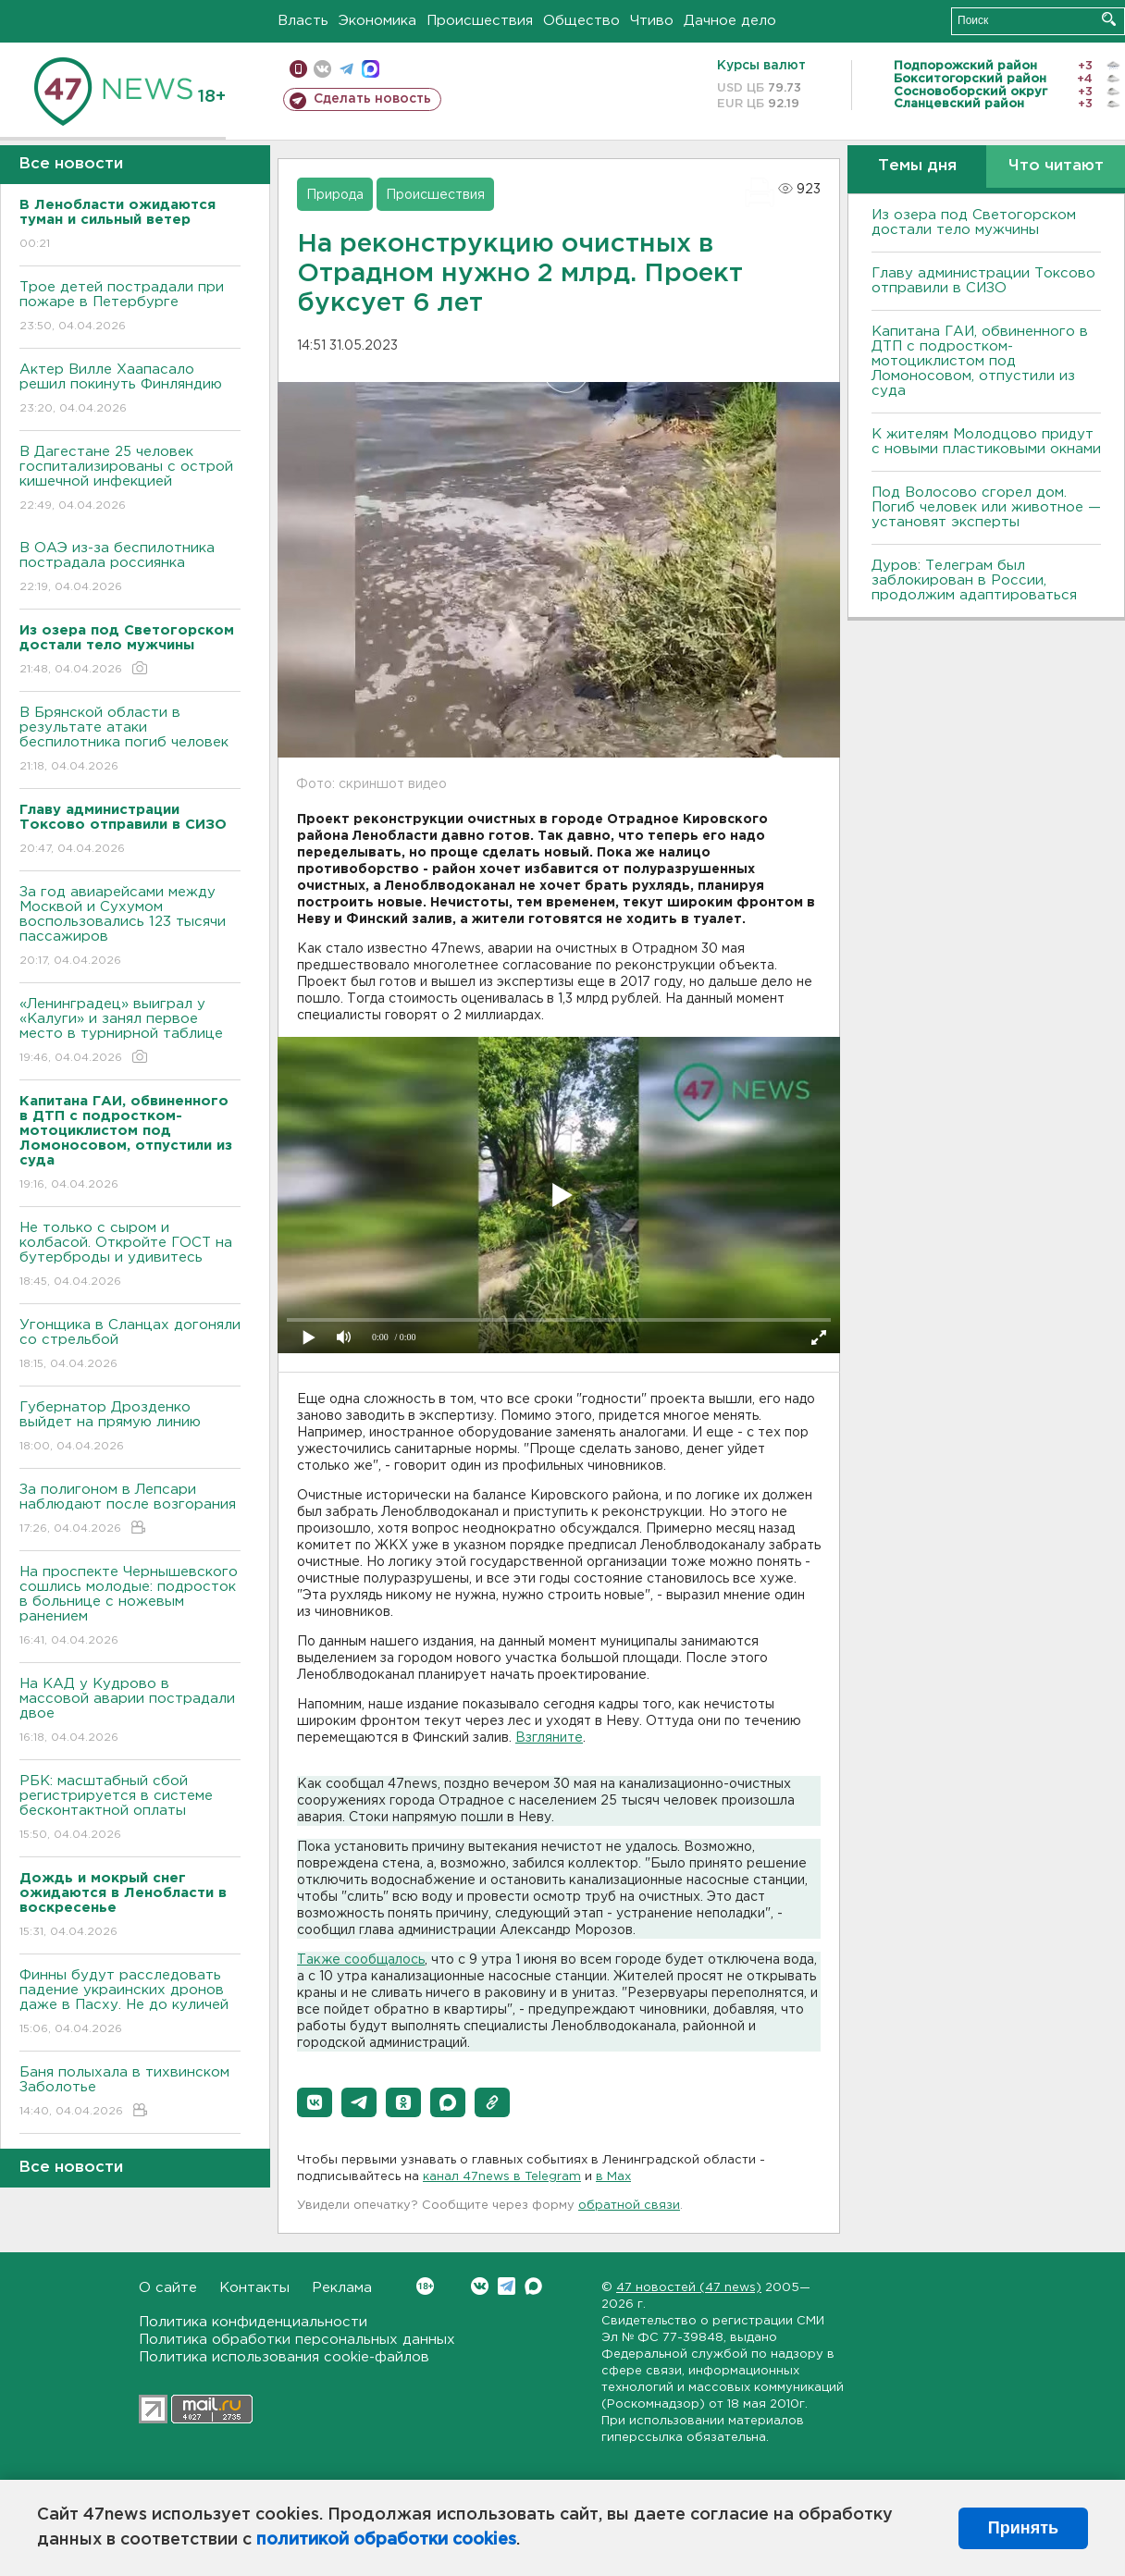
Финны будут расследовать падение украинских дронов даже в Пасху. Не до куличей (130, 2003)
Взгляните (549, 1738)
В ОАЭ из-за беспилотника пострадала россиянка (130, 568)
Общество (581, 21)
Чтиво (652, 21)
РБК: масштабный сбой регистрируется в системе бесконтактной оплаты (130, 1809)
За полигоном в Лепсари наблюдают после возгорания (130, 1510)
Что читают (1056, 166)
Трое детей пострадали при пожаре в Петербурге (130, 307)
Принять (1023, 2528)
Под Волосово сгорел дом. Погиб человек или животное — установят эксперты (986, 507)
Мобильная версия (298, 69)
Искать (1109, 19)
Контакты (254, 2288)
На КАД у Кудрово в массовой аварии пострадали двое (130, 1711)
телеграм (346, 69)
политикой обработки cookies (386, 2540)
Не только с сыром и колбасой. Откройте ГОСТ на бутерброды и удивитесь (130, 1255)
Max (533, 2286)
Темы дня (917, 166)
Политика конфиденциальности (253, 2322)
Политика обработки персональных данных (297, 2340)
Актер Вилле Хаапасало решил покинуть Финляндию (130, 390)
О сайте (168, 2288)
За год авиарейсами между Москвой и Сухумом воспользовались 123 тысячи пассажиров (130, 927)
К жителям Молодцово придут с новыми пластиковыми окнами (986, 441)
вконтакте (322, 69)
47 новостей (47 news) (688, 2288)
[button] (314, 2102)
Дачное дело (730, 21)
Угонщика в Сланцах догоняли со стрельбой (130, 1345)
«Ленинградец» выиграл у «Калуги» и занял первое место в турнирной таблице (130, 1032)
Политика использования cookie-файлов (284, 2357)
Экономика (377, 21)
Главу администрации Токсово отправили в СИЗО (983, 280)
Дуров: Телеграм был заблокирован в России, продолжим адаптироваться (974, 580)
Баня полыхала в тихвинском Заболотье (130, 2092)
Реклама (342, 2288)
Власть (303, 21)
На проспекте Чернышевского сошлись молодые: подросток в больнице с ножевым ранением (130, 1607)
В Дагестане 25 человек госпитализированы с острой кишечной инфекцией (130, 479)
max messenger (370, 69)
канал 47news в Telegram (502, 2177)
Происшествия (480, 21)
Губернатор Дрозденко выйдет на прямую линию (130, 1427)
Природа (335, 195)
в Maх (613, 2177)
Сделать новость (372, 99)
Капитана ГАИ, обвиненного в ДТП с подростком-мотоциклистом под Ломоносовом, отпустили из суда (980, 361)
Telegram (506, 2286)
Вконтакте (425, 2286)
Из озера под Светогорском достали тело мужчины (974, 222)
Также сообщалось (361, 1960)
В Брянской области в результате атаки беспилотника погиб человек (130, 740)
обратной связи (629, 2205)
